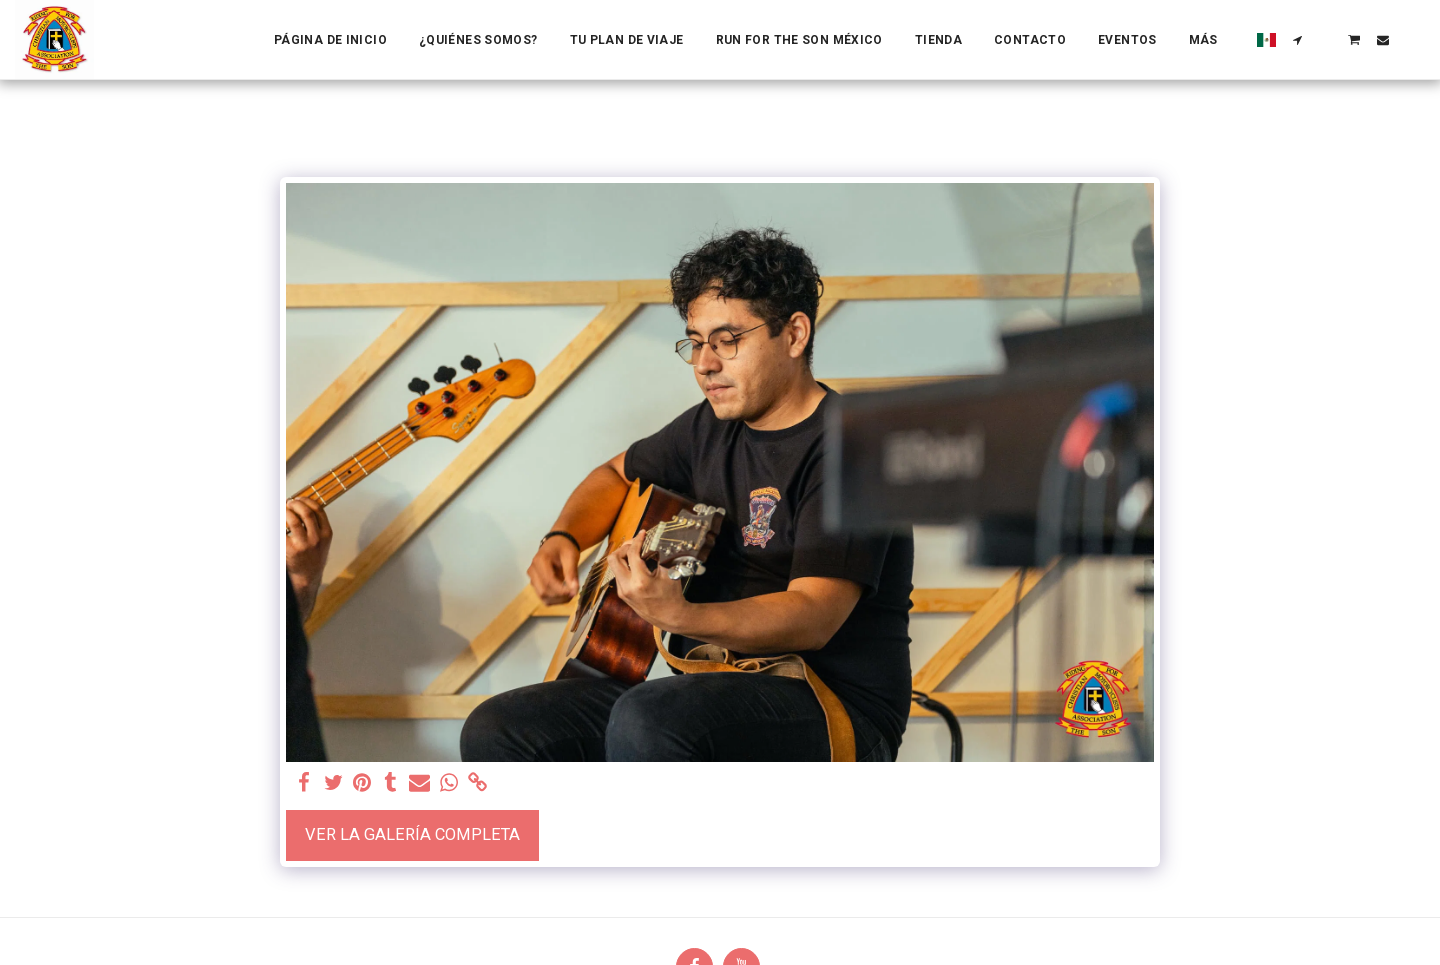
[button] (1298, 40)
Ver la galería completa (412, 834)
